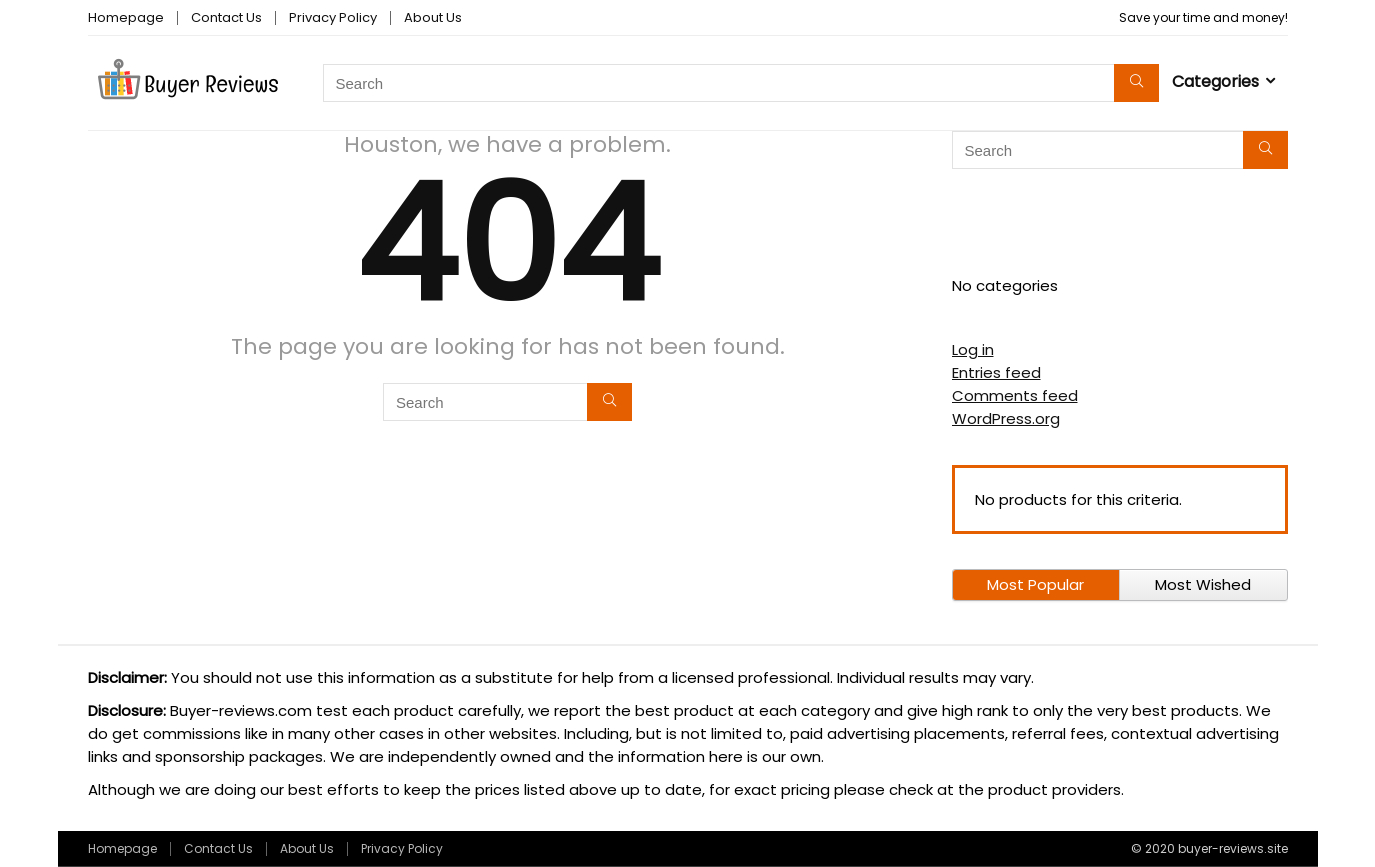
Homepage (126, 17)
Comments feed (1015, 395)
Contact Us (226, 17)
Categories (1215, 81)
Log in (973, 349)
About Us (433, 17)
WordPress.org (1006, 418)
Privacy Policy (333, 17)
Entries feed (996, 372)
